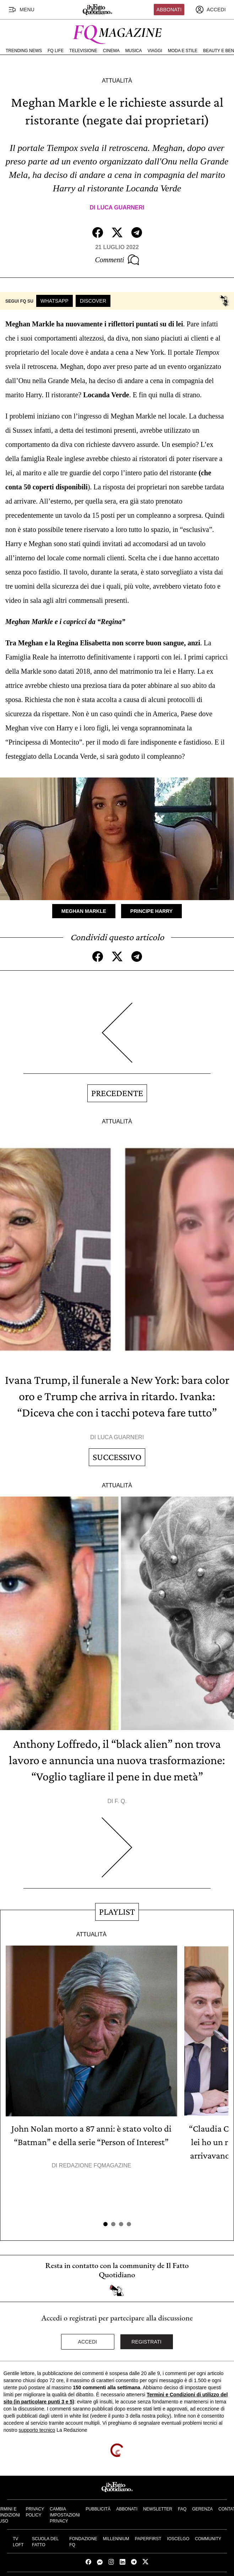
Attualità (117, 81)
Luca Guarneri (121, 207)
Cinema (111, 50)
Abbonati (169, 9)
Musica (133, 50)
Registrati (146, 2342)
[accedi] (210, 9)
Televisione (83, 50)
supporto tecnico (37, 2430)
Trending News (24, 50)
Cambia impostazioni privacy (65, 2515)
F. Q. (121, 1801)
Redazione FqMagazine (95, 2165)
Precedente (117, 1093)
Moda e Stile (182, 50)
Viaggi (154, 50)
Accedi (87, 2342)
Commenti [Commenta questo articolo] (117, 259)
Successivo (117, 1457)
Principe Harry (151, 911)
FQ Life (56, 50)
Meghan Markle (83, 911)
